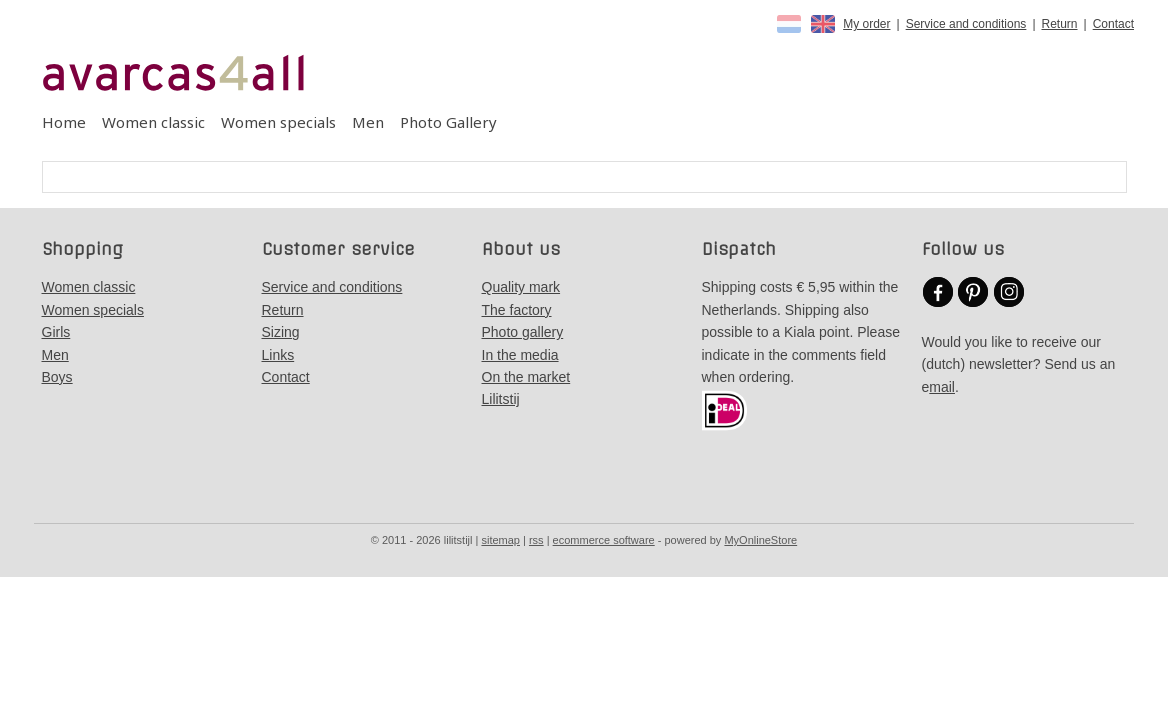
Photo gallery (523, 332)
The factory (517, 310)
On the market (526, 377)
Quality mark (521, 287)
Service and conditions (966, 24)
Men (368, 122)
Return (1060, 24)
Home (64, 122)
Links (278, 355)
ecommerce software (604, 540)
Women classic (153, 122)
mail (942, 387)
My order (866, 24)
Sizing (281, 332)
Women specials (278, 122)
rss (536, 540)
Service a (291, 287)
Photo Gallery (448, 122)
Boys (57, 377)
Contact (1113, 24)
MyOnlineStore (760, 540)
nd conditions (361, 287)
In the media (520, 355)
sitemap (500, 540)
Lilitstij (501, 399)
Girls (56, 332)
